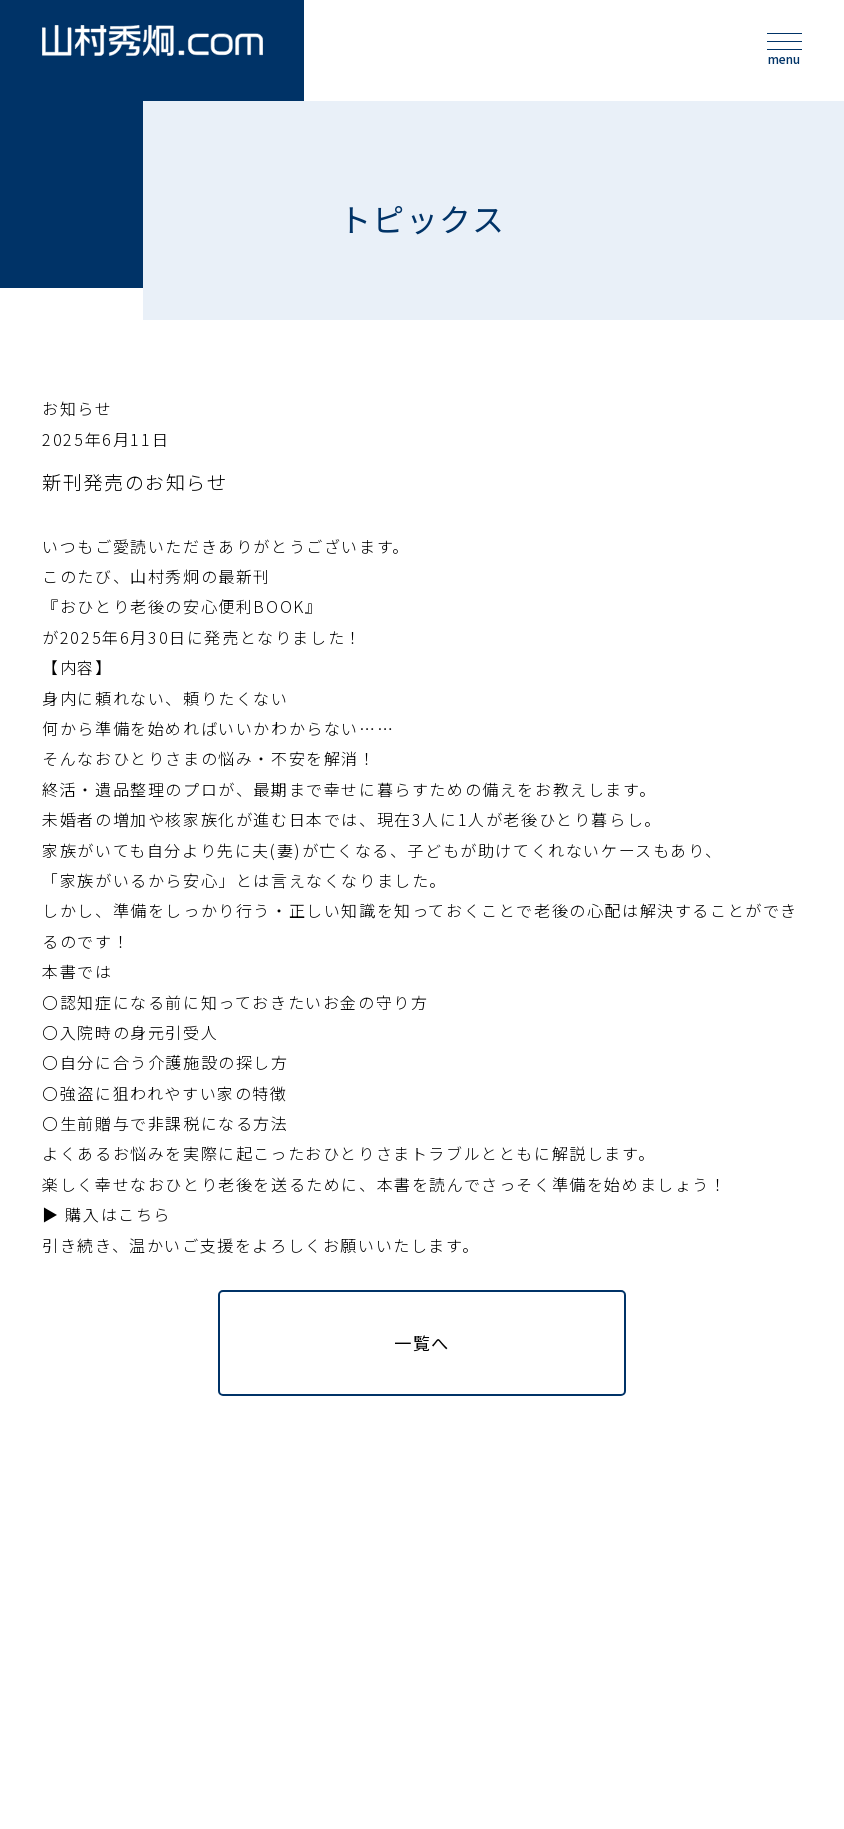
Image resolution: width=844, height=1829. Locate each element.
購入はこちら (118, 1240)
